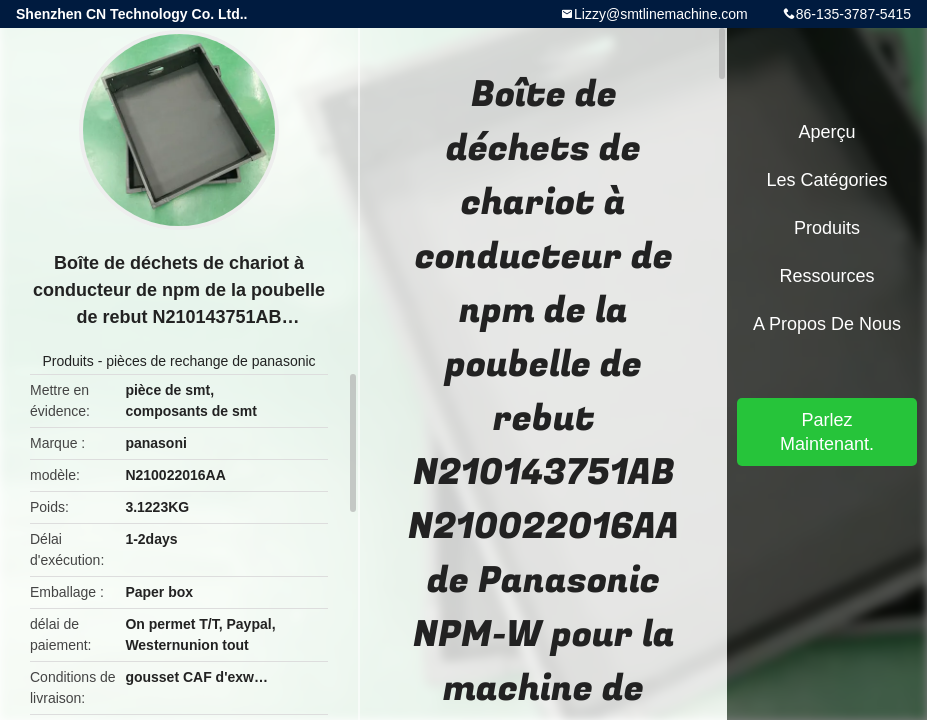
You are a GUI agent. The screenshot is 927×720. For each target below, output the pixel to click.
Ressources (826, 276)
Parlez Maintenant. (827, 432)
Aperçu (826, 132)
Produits (67, 361)
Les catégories (826, 180)
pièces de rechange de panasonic (210, 361)
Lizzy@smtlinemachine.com (661, 14)
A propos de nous (827, 324)
